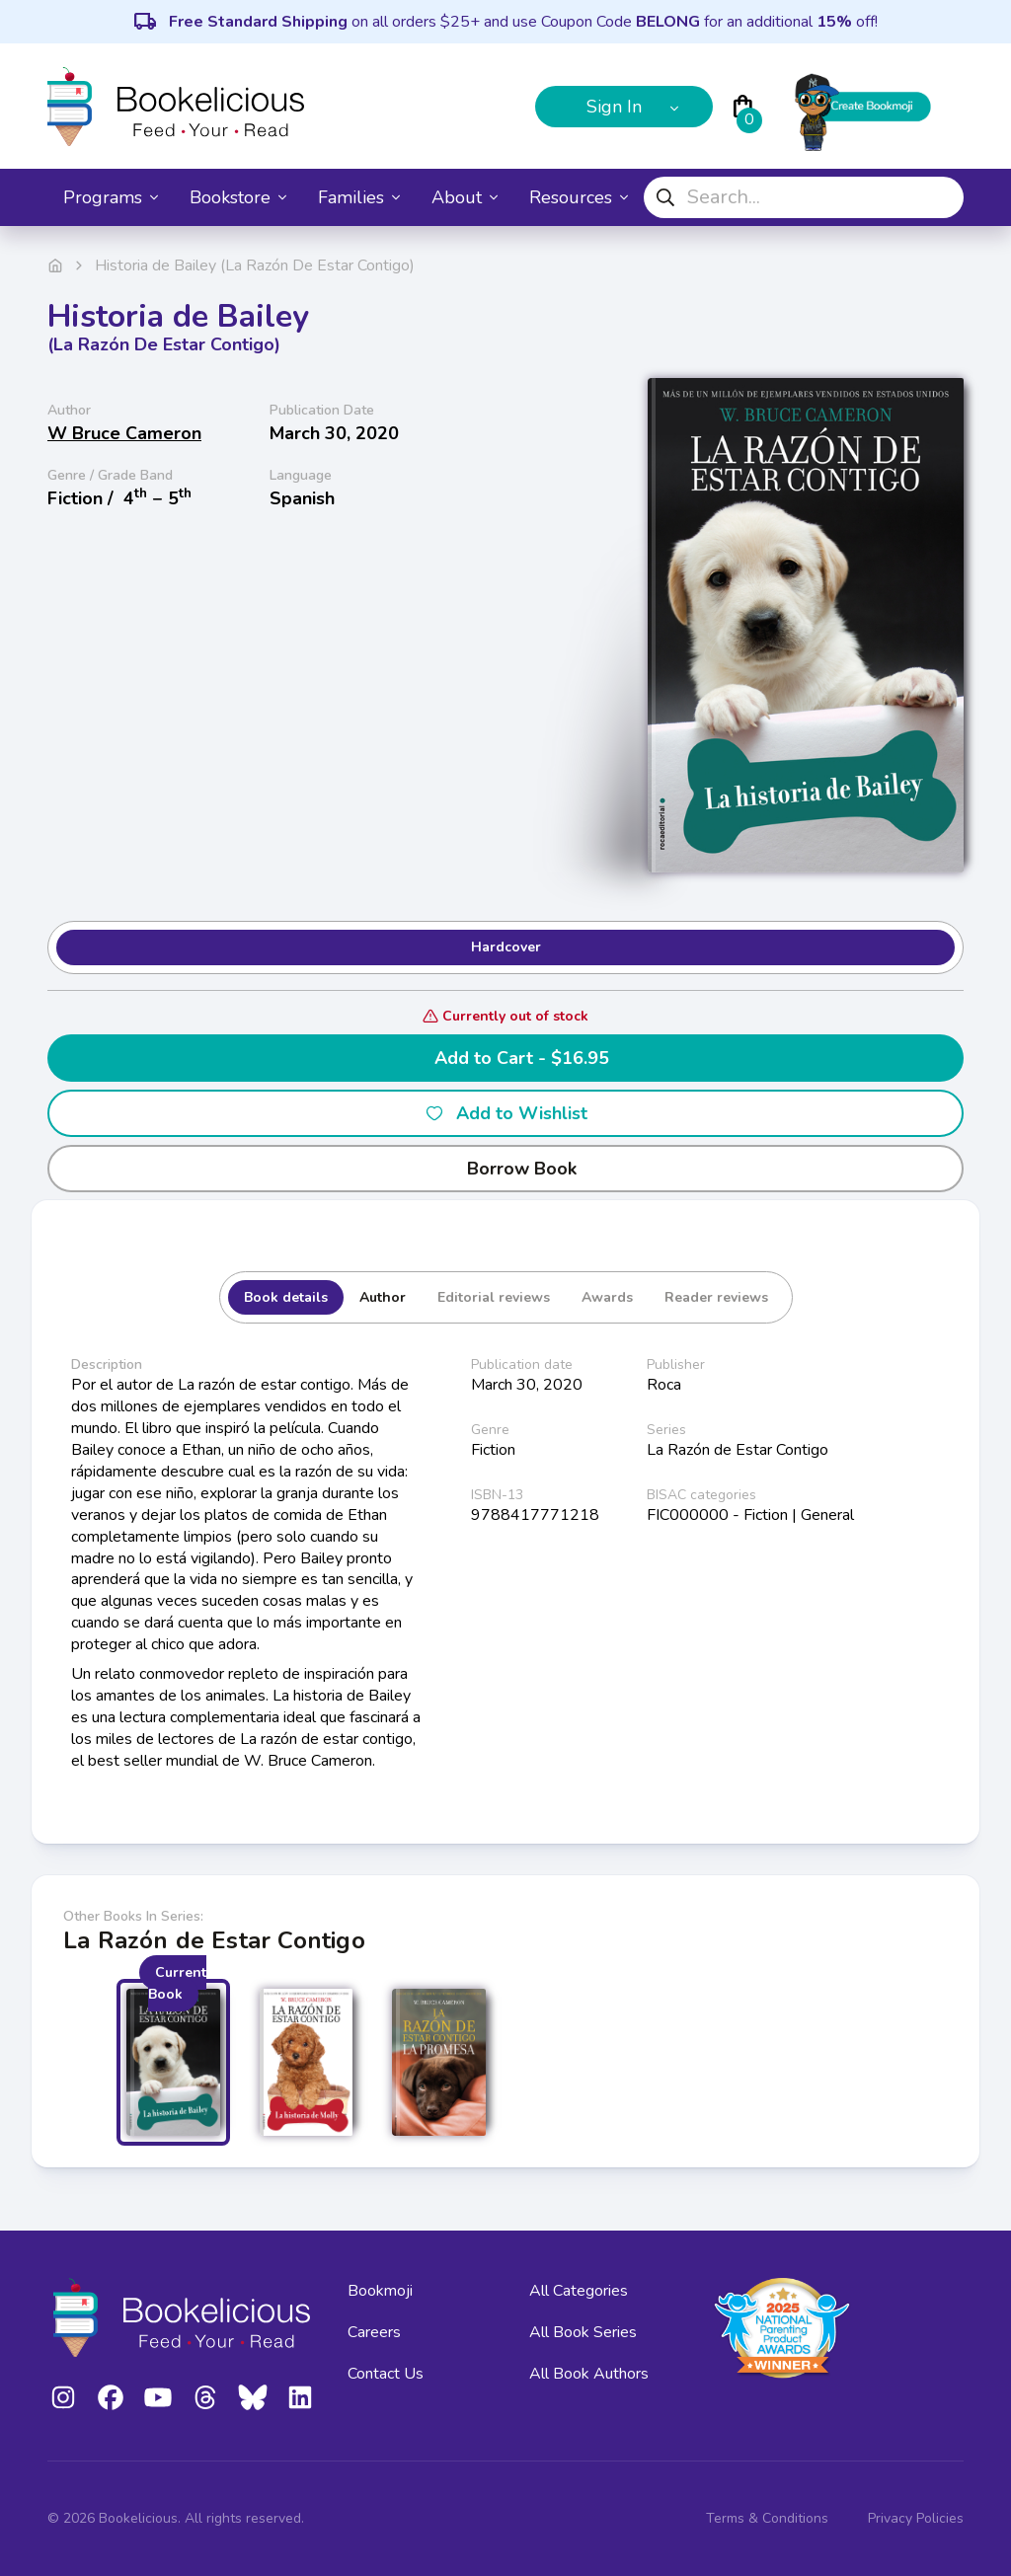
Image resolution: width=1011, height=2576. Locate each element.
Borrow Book (506, 1168)
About (464, 197)
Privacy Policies (916, 2518)
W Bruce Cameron (124, 433)
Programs (110, 197)
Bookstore (238, 197)
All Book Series (583, 2332)
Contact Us (386, 2374)
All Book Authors (589, 2374)
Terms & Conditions (767, 2518)
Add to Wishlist (506, 1113)
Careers (374, 2332)
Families (359, 197)
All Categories (578, 2291)
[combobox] (804, 197)
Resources (578, 197)
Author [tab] (382, 1297)
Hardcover (506, 947)
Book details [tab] (286, 1297)
